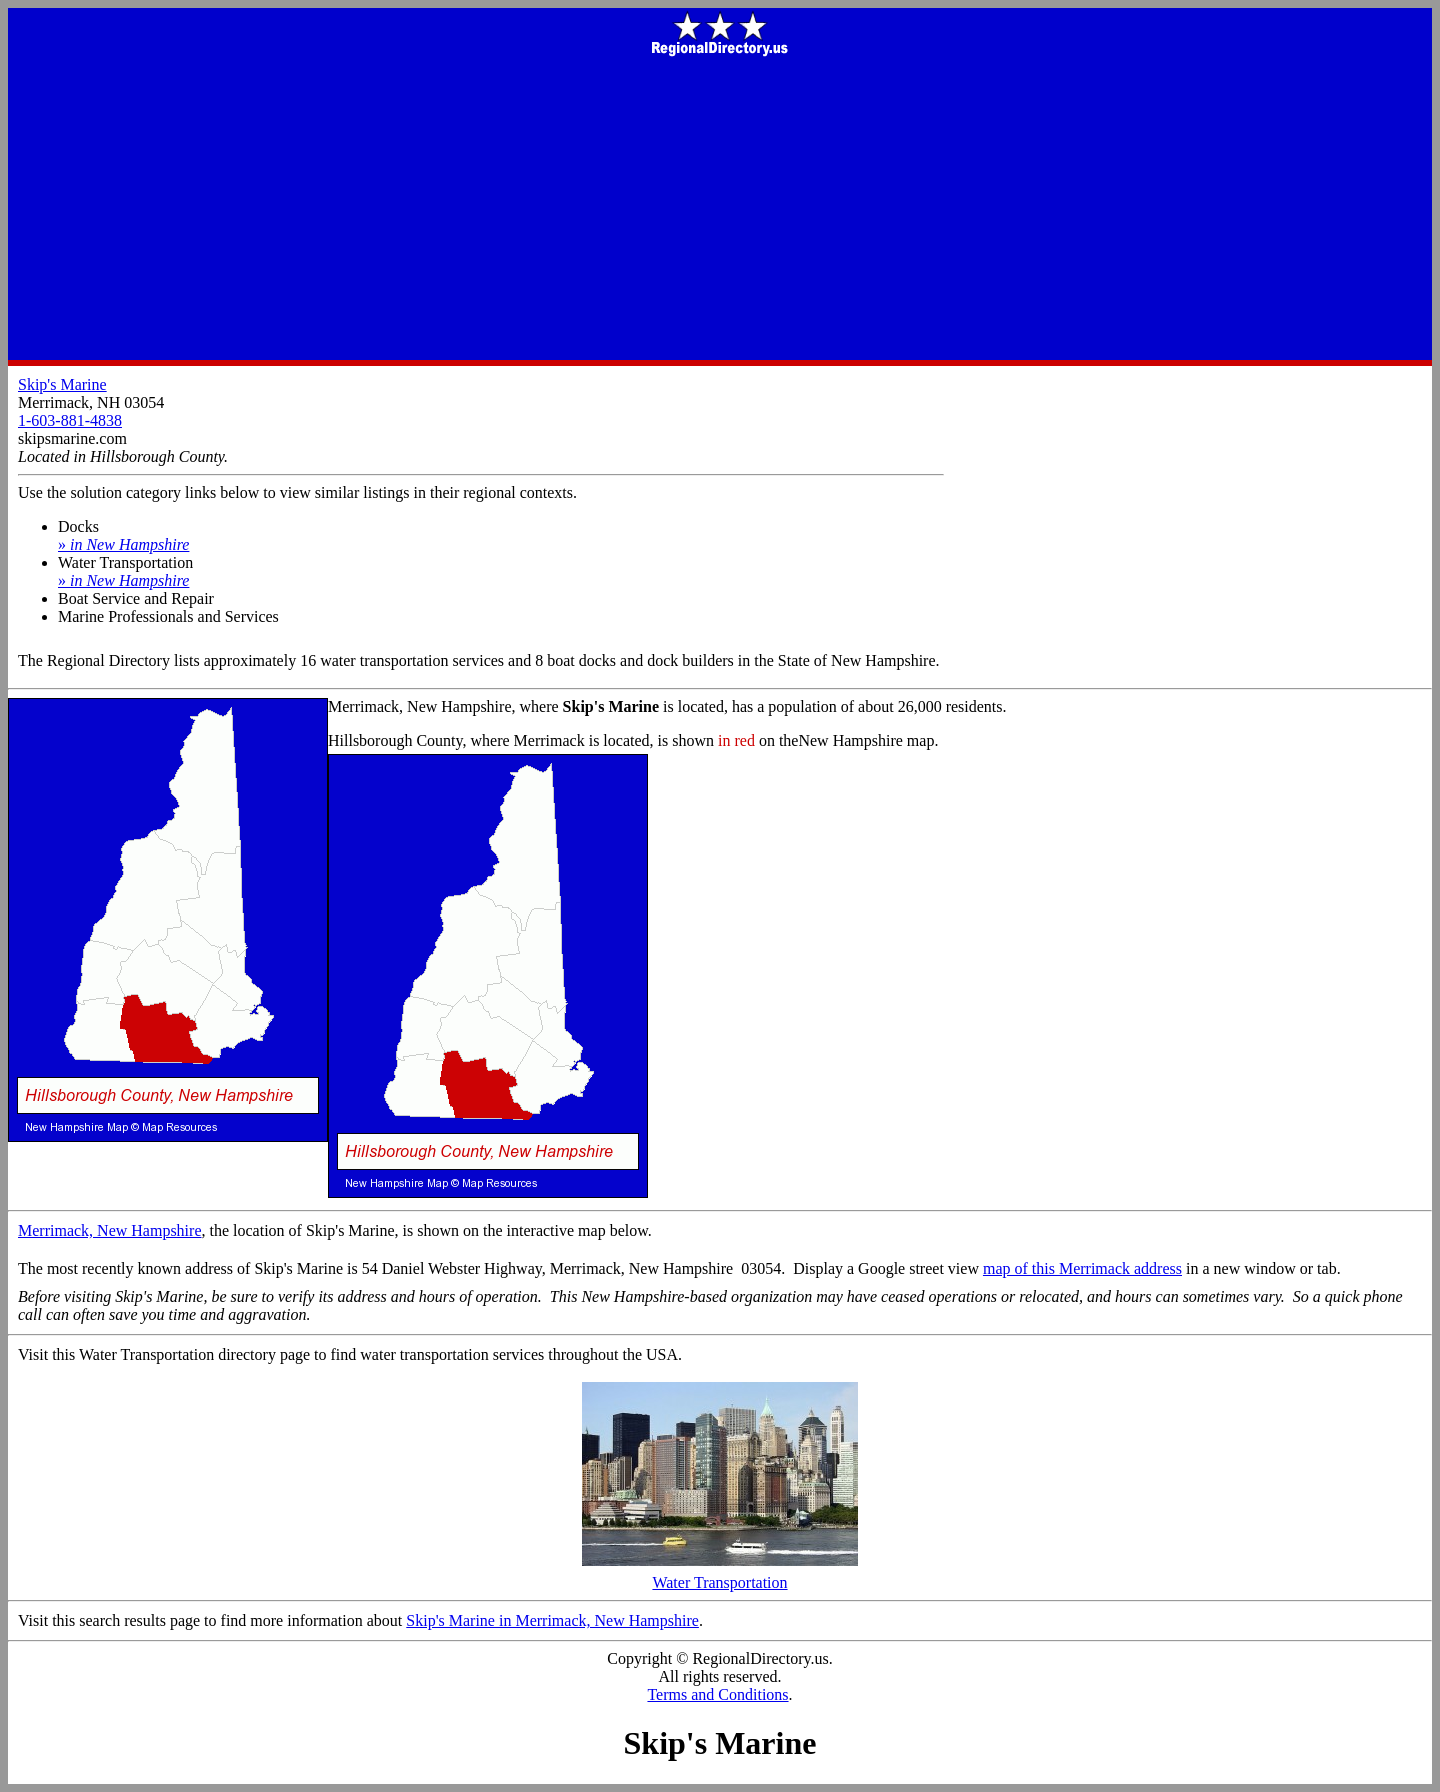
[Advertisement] (720, 210)
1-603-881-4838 (70, 420)
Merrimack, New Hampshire (110, 1230)
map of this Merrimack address (1082, 1268)
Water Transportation (720, 1575)
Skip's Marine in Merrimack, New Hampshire (552, 1620)
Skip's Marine (62, 384)
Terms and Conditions (717, 1694)
